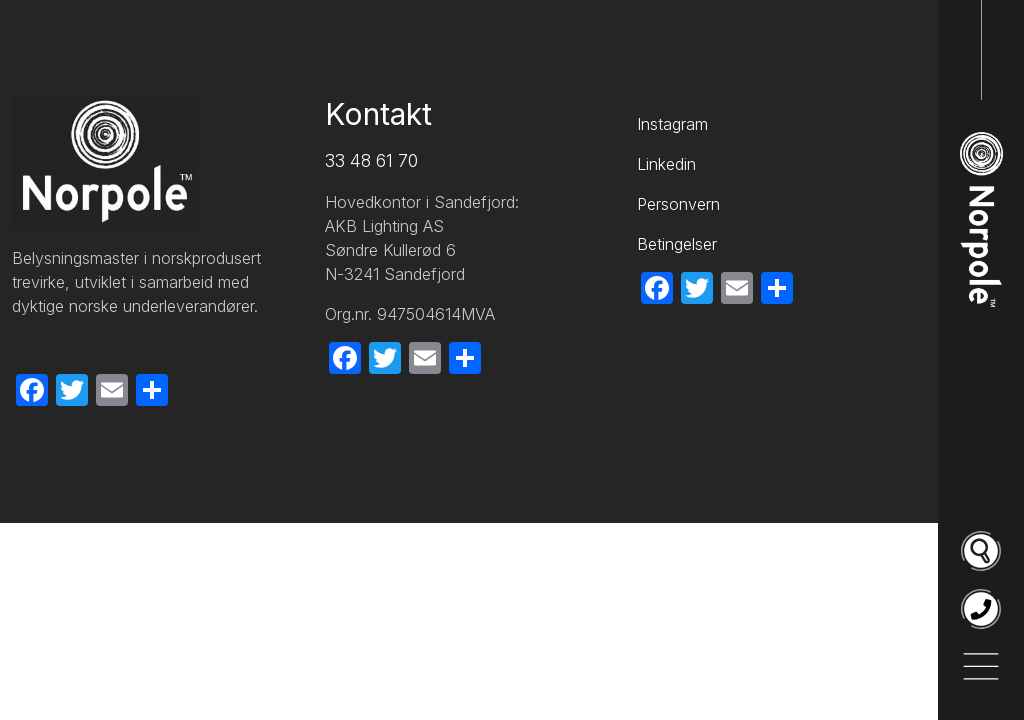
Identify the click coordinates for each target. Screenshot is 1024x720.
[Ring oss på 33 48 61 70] (981, 609)
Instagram (672, 124)
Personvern (678, 204)
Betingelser (677, 244)
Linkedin (666, 164)
